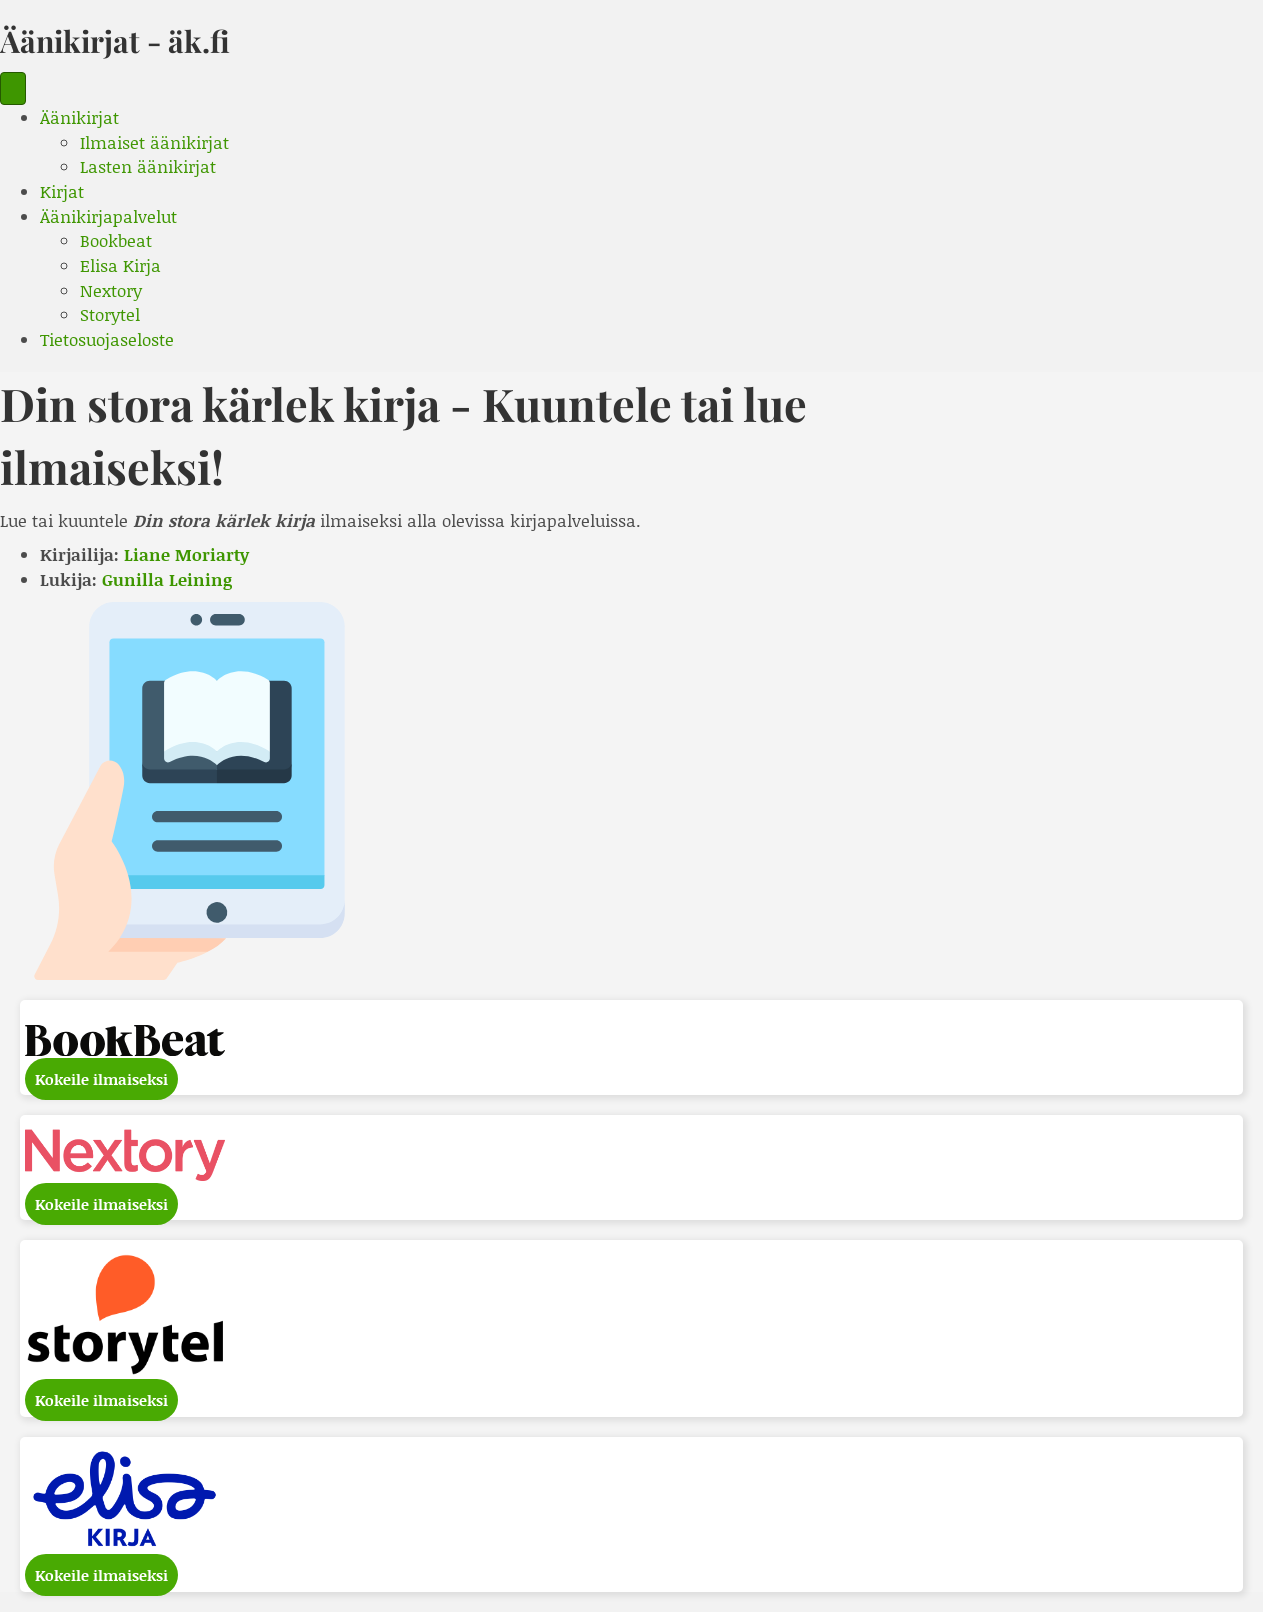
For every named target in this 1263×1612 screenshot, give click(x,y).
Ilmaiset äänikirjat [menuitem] (154, 142)
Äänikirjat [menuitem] (79, 117)
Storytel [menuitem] (110, 314)
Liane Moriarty (186, 554)
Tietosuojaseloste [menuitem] (107, 339)
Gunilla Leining (167, 579)
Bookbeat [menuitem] (116, 240)
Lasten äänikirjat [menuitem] (148, 166)
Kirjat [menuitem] (62, 191)
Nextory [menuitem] (111, 290)
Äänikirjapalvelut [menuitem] (108, 216)
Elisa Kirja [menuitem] (120, 265)
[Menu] (13, 88)
